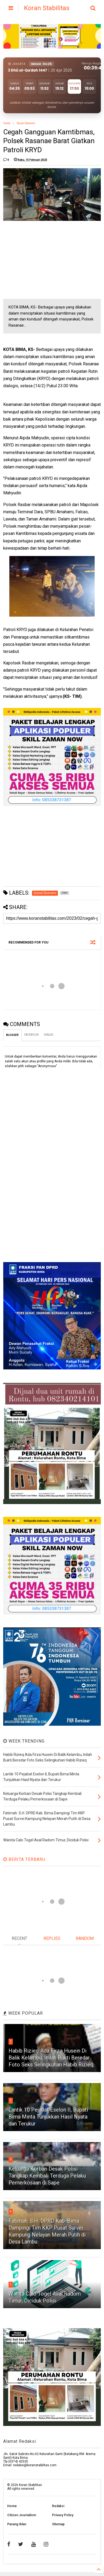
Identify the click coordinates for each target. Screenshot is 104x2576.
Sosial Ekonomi (26, 123)
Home (6, 123)
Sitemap (58, 2524)
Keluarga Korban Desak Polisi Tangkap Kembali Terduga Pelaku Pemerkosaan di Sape (47, 2176)
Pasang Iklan (16, 2524)
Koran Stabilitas (46, 8)
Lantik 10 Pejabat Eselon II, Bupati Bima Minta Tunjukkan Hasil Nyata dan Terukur (48, 2117)
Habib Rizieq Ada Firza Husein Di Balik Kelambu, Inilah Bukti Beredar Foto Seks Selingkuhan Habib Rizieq (51, 2058)
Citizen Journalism (21, 2515)
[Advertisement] (43, 259)
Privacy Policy (62, 2515)
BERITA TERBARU (24, 1859)
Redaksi (58, 2506)
